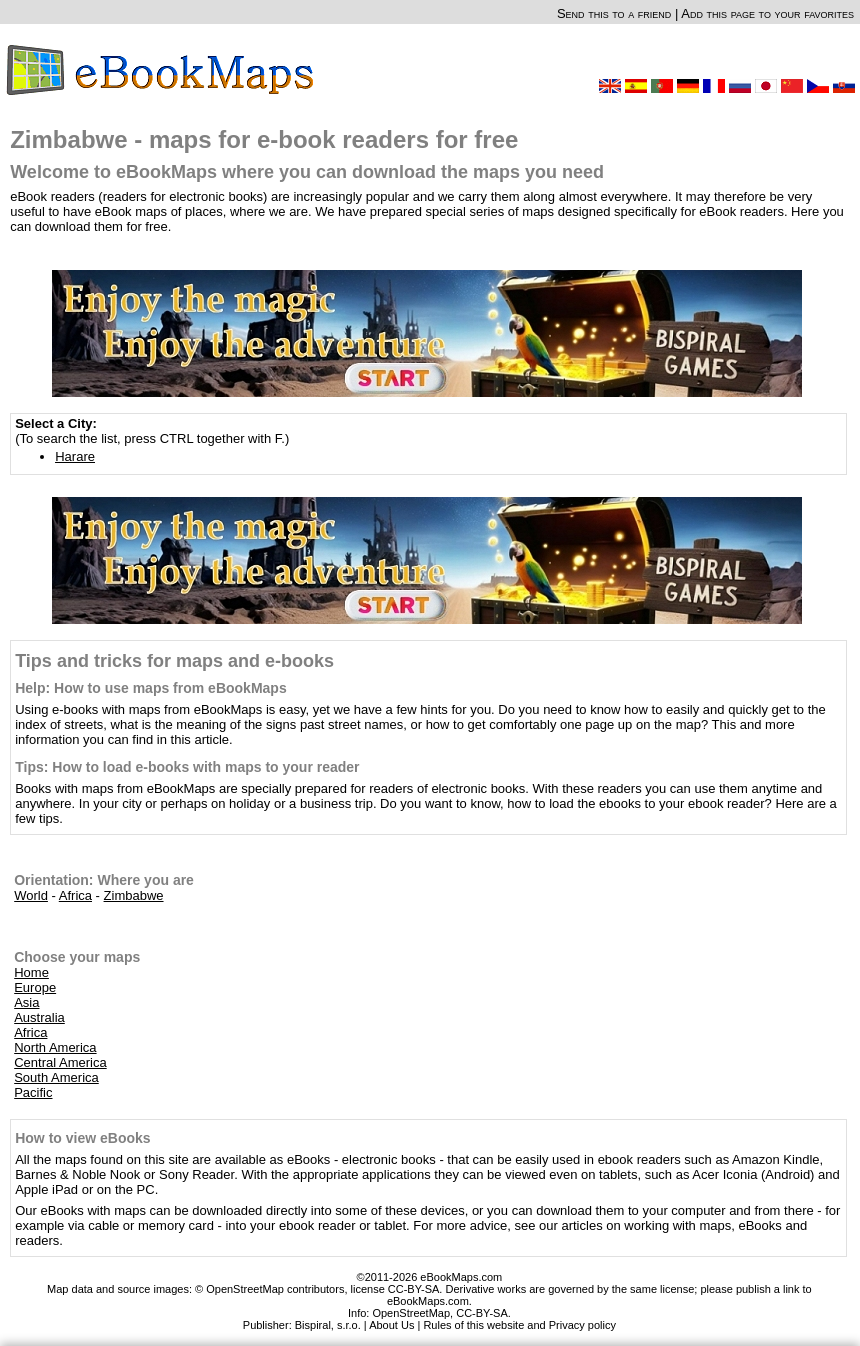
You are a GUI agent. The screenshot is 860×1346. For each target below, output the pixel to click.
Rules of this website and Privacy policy (519, 1325)
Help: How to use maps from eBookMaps (150, 688)
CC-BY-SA (482, 1313)
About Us (391, 1325)
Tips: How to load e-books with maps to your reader (187, 767)
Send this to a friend (614, 13)
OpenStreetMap (411, 1313)
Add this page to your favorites (767, 13)
